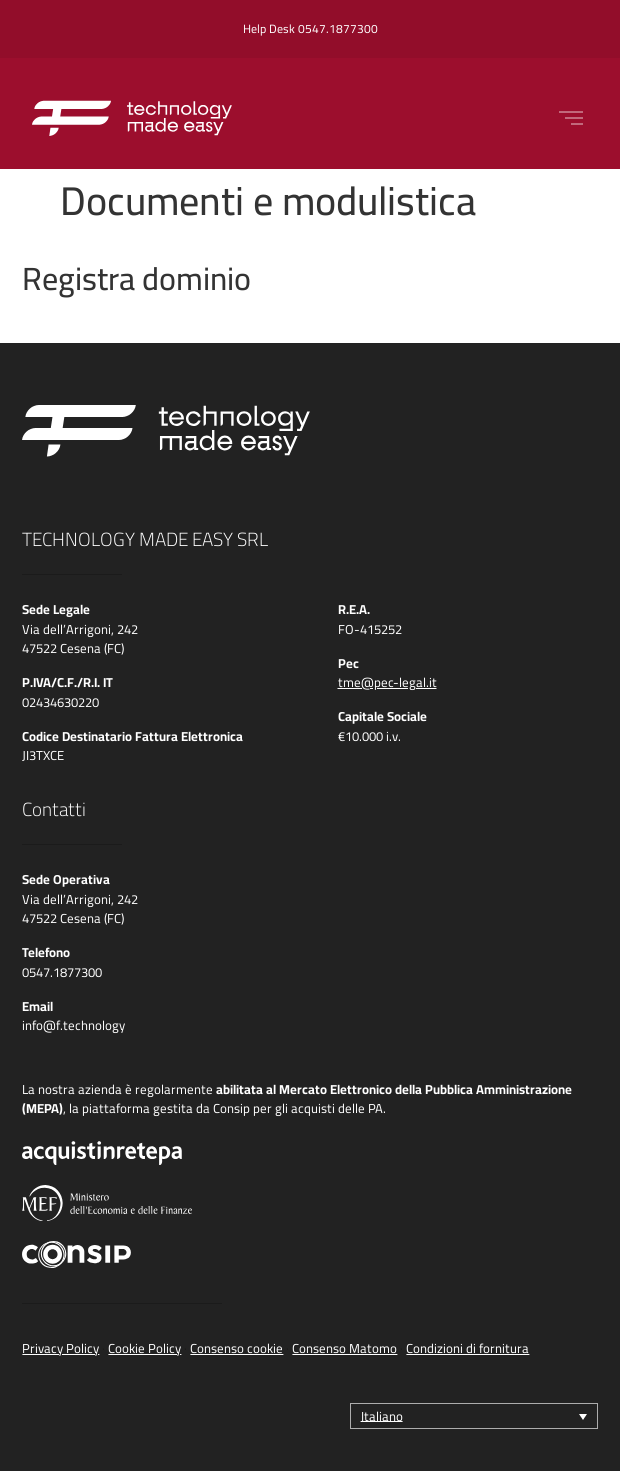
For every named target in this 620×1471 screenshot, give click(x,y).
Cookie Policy (144, 1348)
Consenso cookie (236, 1348)
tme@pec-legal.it (387, 682)
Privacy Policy (60, 1348)
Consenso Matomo (344, 1348)
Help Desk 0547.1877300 (310, 28)
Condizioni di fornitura (467, 1348)
